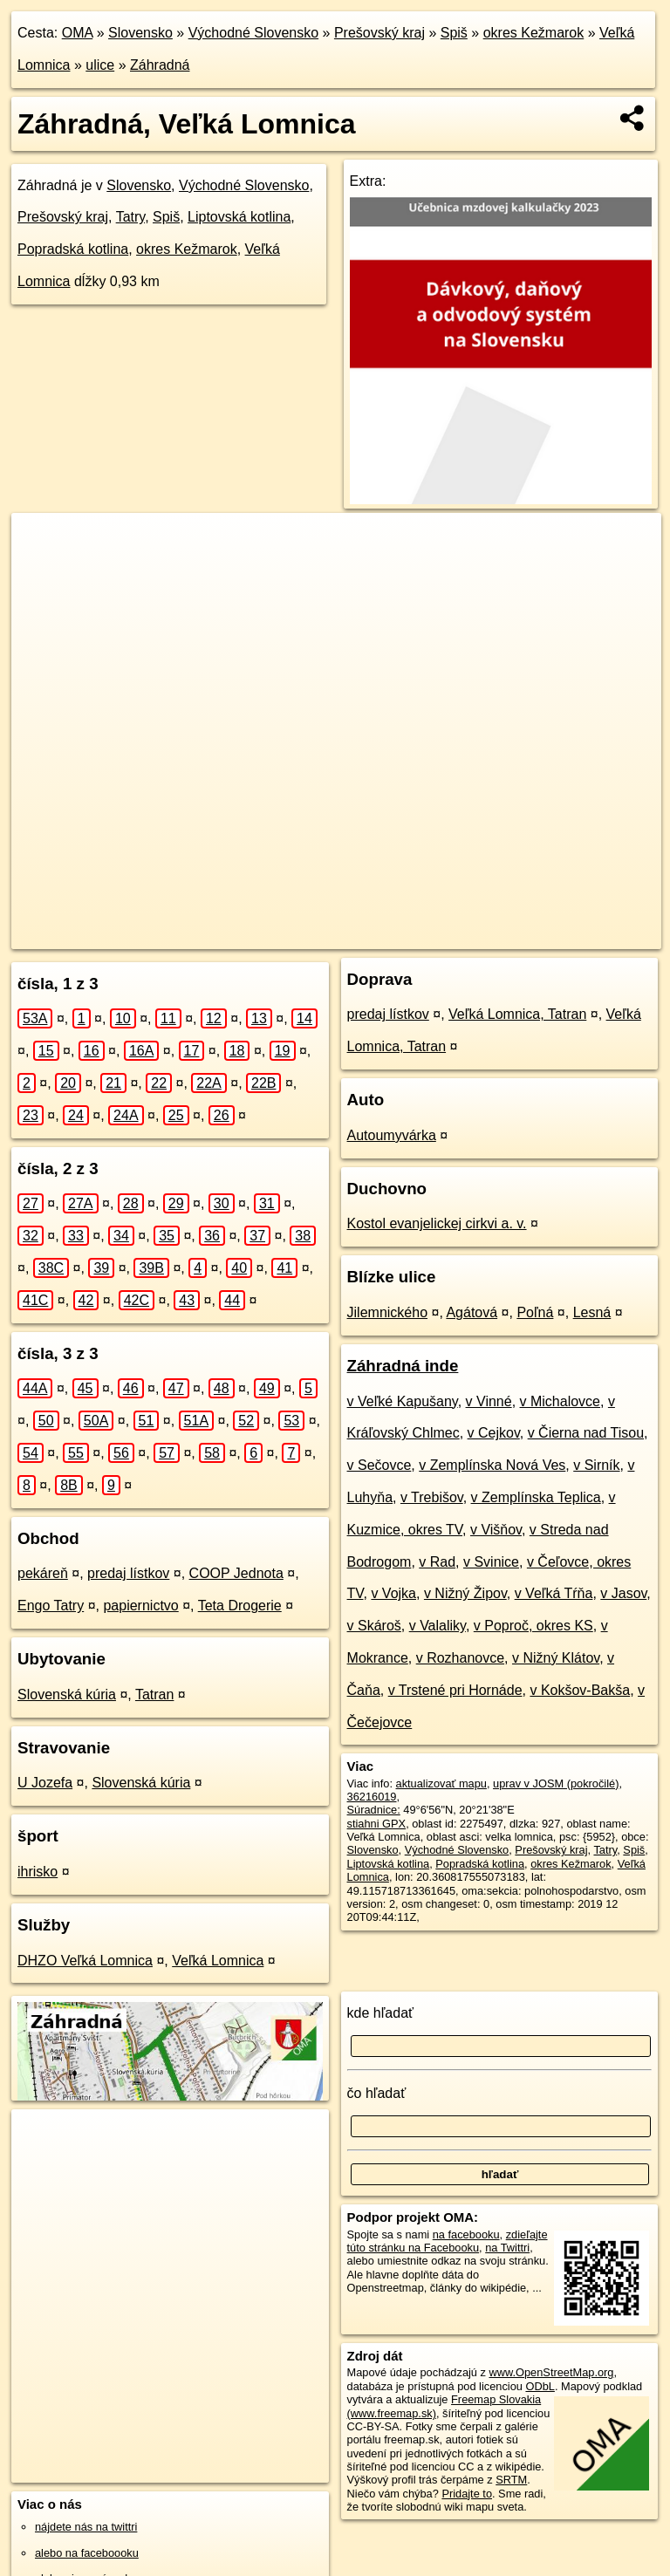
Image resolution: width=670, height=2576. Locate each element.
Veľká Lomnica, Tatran (517, 1014)
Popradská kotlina (72, 249)
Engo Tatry (50, 1605)
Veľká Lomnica (217, 1960)
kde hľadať (380, 2012)
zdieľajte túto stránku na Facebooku (447, 2241)
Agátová (471, 1312)
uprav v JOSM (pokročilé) (556, 1783)
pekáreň (42, 1573)
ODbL (539, 2386)
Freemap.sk (415, 935)
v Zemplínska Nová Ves (492, 1465)
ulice (99, 65)
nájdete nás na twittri (86, 2526)
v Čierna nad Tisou (586, 1432)
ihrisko (37, 1871)
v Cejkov (494, 1432)
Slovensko (140, 32)
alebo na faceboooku (87, 2552)
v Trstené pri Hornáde (455, 1690)
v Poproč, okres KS (533, 1625)
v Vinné (489, 1401)
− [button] (41, 570)
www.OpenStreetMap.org (551, 2372)
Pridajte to (466, 2493)
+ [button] (41, 543)
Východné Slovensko (253, 32)
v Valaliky (437, 1625)
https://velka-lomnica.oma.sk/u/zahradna (565, 935)
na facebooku (466, 2234)
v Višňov (496, 1529)
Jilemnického (387, 1312)
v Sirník (596, 1465)
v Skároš (374, 1625)
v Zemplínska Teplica (536, 1497)
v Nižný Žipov (465, 1593)
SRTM (511, 2479)
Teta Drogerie (240, 1605)
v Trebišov (431, 1497)
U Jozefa (44, 1782)
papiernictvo (140, 1605)
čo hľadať (377, 2093)
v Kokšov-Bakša (580, 1690)
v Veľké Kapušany (402, 1401)
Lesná (592, 1312)
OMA (77, 32)
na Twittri (507, 2247)
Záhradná (160, 65)
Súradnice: (373, 1809)
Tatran (154, 1694)
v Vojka (393, 1593)
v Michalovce (560, 1401)
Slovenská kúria (66, 1694)
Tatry (130, 216)
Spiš (454, 32)
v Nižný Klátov (555, 1657)
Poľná (534, 1312)
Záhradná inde (403, 1365)
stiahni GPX (377, 1823)
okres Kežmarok (534, 32)
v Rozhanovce (460, 1657)
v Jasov (623, 1593)
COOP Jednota (236, 1573)
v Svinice (491, 1561)
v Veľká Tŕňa (554, 1593)
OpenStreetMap (325, 935)
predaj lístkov (128, 1573)
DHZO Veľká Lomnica (85, 1960)
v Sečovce (379, 1465)
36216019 (372, 1796)
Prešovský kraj (379, 32)
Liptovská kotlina (239, 216)
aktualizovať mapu (441, 1783)
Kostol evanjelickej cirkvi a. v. (437, 1223)
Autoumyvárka (391, 1135)
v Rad (437, 1561)
